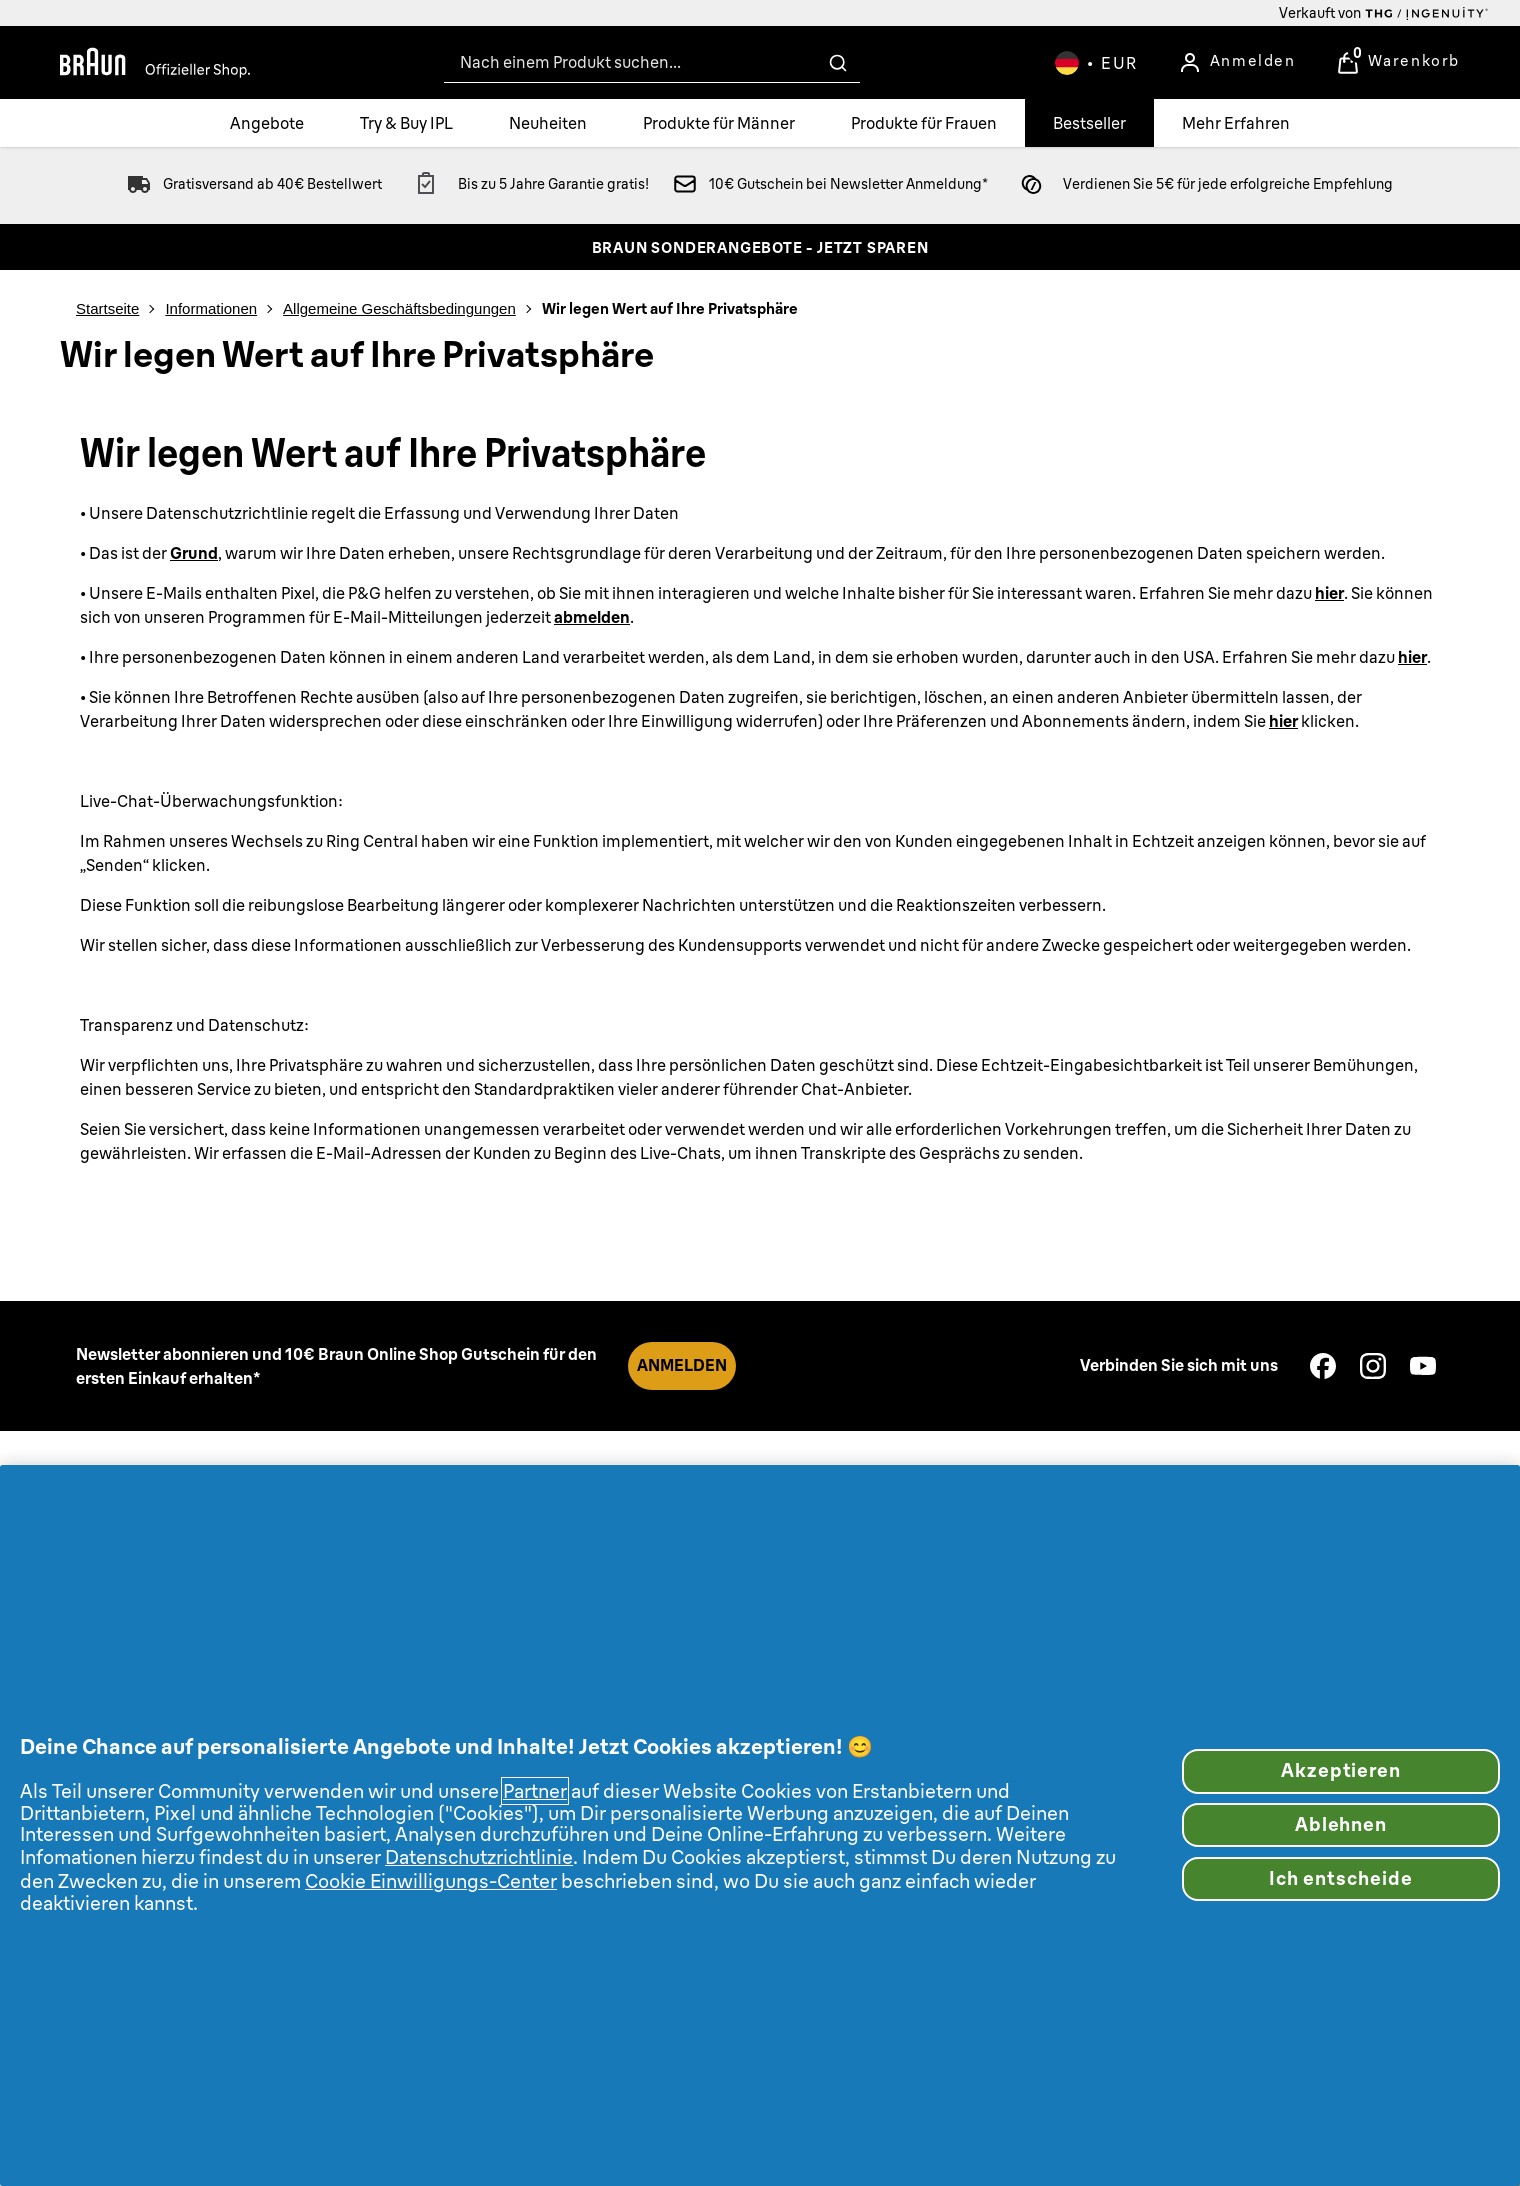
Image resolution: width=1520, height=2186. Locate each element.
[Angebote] (267, 123)
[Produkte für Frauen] (924, 123)
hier (1329, 593)
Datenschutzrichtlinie (479, 1857)
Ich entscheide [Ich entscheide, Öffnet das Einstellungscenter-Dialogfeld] (1340, 1878)
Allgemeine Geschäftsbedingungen (399, 308)
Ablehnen (1341, 1824)
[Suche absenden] (838, 63)
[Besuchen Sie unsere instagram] (1373, 1366)
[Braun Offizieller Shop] (155, 63)
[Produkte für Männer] (719, 123)
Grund (194, 553)
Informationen (211, 308)
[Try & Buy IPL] (406, 123)
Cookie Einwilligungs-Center (431, 1881)
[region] (760, 1825)
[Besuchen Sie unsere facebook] (1323, 1366)
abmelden (592, 617)
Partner (535, 1791)
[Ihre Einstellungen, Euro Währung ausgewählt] (1096, 63)
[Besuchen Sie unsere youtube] (1423, 1366)
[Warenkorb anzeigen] (1398, 63)
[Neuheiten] (548, 123)
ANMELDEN (682, 1365)
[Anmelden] (1237, 63)
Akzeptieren (1341, 1770)
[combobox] (652, 62)
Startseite (107, 308)
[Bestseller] (1089, 123)
